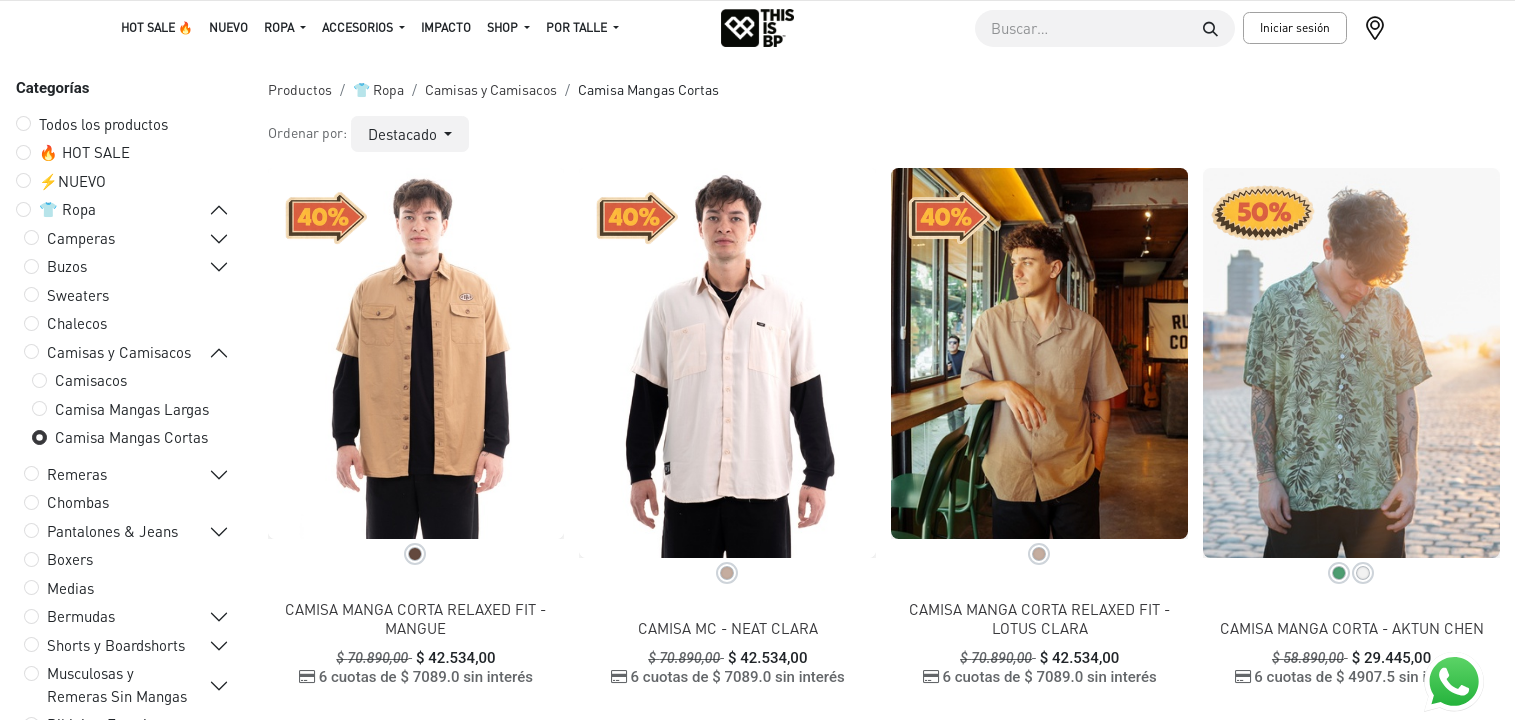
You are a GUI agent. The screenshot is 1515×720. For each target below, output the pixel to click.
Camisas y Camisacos (119, 352)
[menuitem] (157, 28)
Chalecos (77, 323)
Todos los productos (103, 124)
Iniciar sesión (1295, 27)
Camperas (81, 238)
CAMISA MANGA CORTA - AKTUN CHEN (1352, 628)
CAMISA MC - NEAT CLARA (728, 628)
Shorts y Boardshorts (116, 645)
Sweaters (78, 295)
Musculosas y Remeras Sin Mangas (117, 684)
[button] (410, 134)
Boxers (70, 559)
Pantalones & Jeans (112, 531)
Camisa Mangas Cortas (131, 437)
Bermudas (81, 616)
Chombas (78, 502)
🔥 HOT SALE (84, 152)
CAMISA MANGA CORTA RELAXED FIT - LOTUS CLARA (1039, 618)
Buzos (67, 266)
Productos (300, 89)
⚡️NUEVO (72, 181)
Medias (70, 588)
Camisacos (91, 380)
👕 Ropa (67, 209)
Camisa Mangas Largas (132, 409)
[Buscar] (1210, 28)
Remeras (77, 474)
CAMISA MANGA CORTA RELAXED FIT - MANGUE (415, 618)
